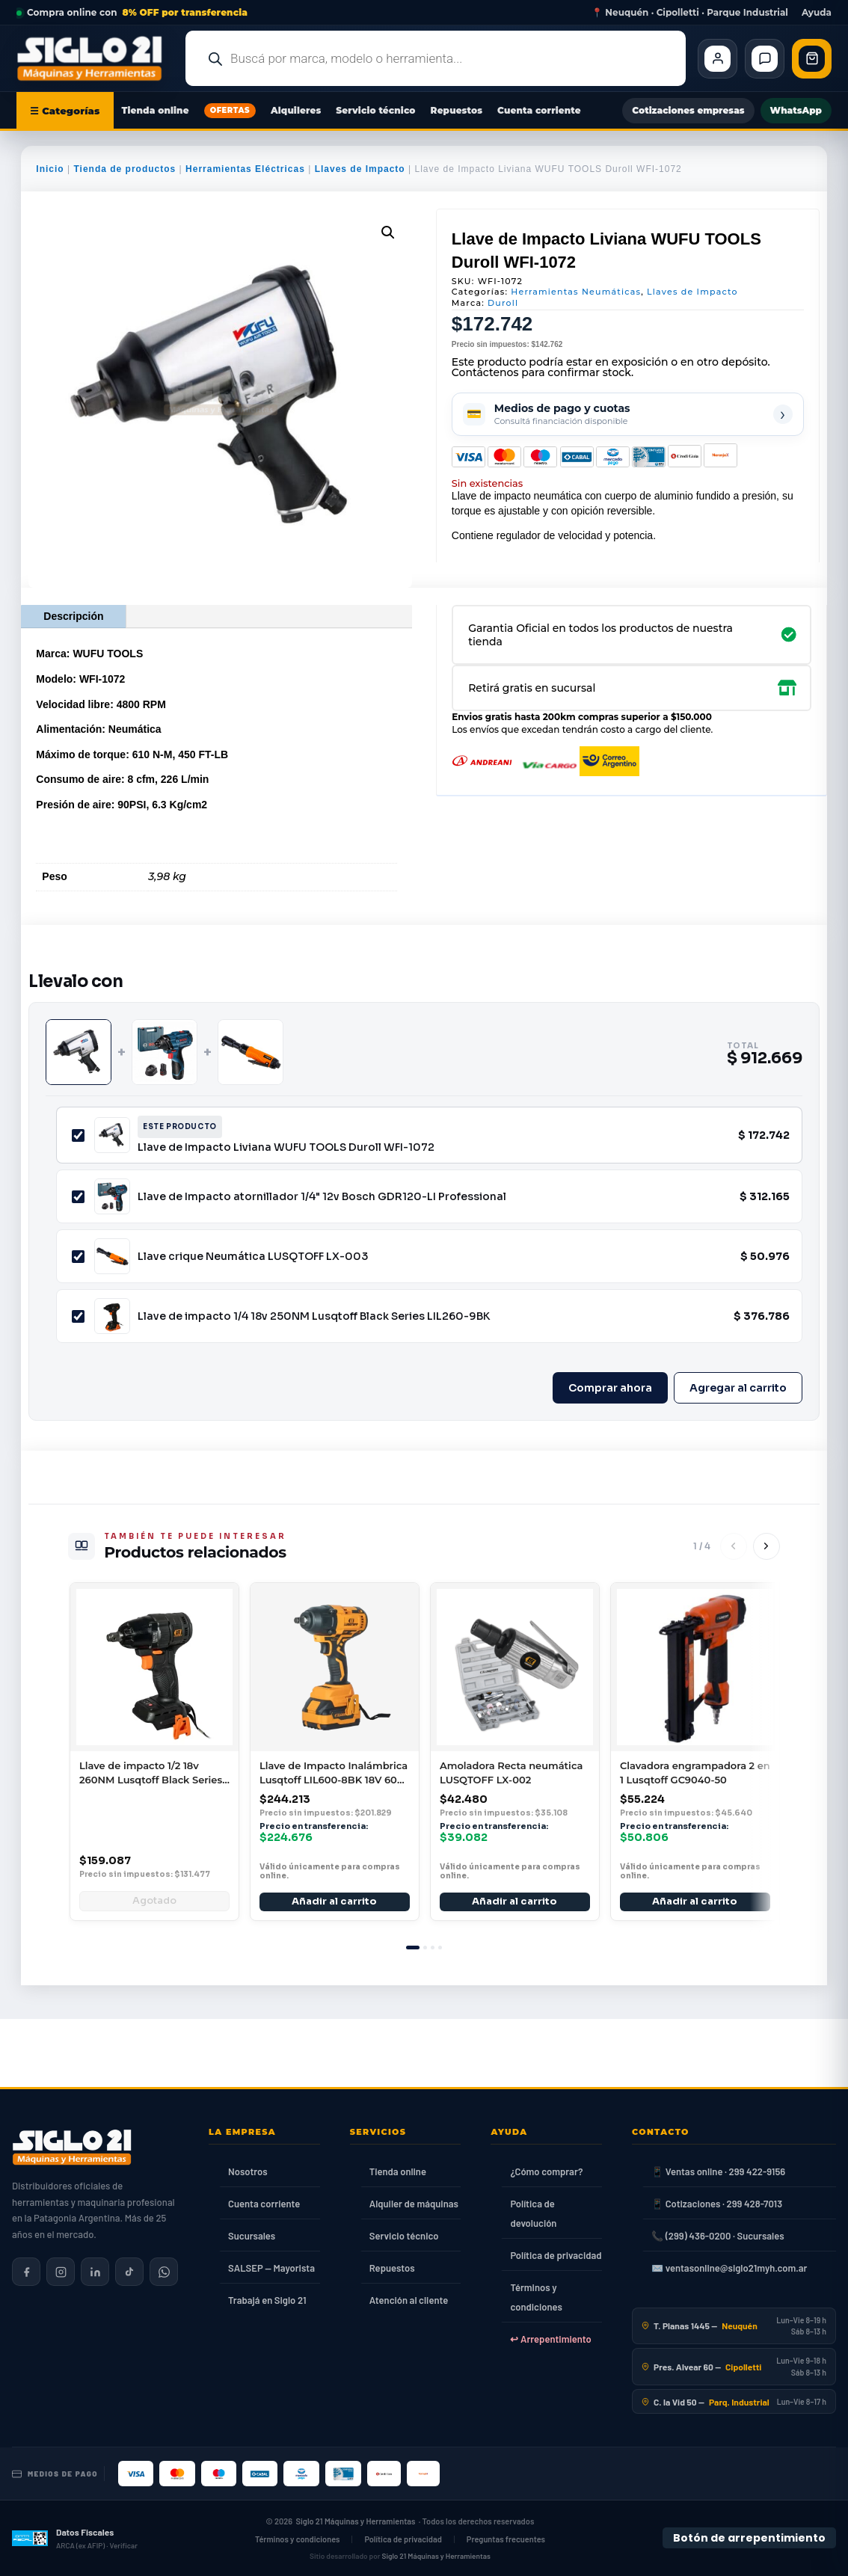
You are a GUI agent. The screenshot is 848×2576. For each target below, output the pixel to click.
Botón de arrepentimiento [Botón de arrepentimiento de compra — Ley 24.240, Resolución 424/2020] (749, 2537)
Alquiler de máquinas (413, 2204)
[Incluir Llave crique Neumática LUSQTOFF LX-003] (78, 1256)
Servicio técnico (375, 110)
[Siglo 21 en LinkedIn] (95, 2271)
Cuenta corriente (539, 110)
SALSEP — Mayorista (271, 2268)
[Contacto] (764, 59)
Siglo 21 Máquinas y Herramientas (356, 2522)
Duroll (503, 303)
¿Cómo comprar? (546, 2171)
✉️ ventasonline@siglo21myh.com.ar (729, 2268)
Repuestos (457, 110)
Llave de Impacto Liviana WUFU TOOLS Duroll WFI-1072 (286, 1147)
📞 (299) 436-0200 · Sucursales (717, 2236)
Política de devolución (533, 2213)
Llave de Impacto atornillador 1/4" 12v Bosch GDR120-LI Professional (322, 1196)
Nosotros (248, 2171)
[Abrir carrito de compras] (812, 59)
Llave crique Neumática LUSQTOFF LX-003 (253, 1256)
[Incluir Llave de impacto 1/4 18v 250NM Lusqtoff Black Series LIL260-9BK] (78, 1316)
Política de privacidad (555, 2255)
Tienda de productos (124, 169)
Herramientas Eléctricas (245, 169)
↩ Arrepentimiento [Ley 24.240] (550, 2339)
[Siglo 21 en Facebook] (26, 2271)
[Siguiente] (766, 1546)
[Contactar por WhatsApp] (164, 2271)
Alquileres (296, 110)
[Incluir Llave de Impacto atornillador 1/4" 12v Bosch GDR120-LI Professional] (78, 1196)
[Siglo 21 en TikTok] (129, 2271)
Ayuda (817, 12)
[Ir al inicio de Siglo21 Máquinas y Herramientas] (94, 58)
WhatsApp (796, 110)
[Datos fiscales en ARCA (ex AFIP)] (75, 2539)
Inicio (50, 169)
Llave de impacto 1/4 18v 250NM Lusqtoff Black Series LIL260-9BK (314, 1316)
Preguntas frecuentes (506, 2539)
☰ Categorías (65, 111)
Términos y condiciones (536, 2297)
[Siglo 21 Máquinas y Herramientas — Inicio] (72, 2147)
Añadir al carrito (335, 1902)
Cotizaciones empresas (688, 110)
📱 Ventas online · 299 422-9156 (718, 2171)
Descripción (73, 616)
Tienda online (155, 110)
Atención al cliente (409, 2300)
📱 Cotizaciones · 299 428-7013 (716, 2204)
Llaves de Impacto (360, 169)
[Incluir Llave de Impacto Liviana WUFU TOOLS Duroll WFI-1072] (78, 1135)
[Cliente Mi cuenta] (717, 59)
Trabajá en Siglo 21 (267, 2300)
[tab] (413, 1947)
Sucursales (251, 2236)
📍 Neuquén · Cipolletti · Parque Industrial (690, 12)
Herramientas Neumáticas (576, 291)
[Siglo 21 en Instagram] (60, 2271)
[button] (388, 232)
